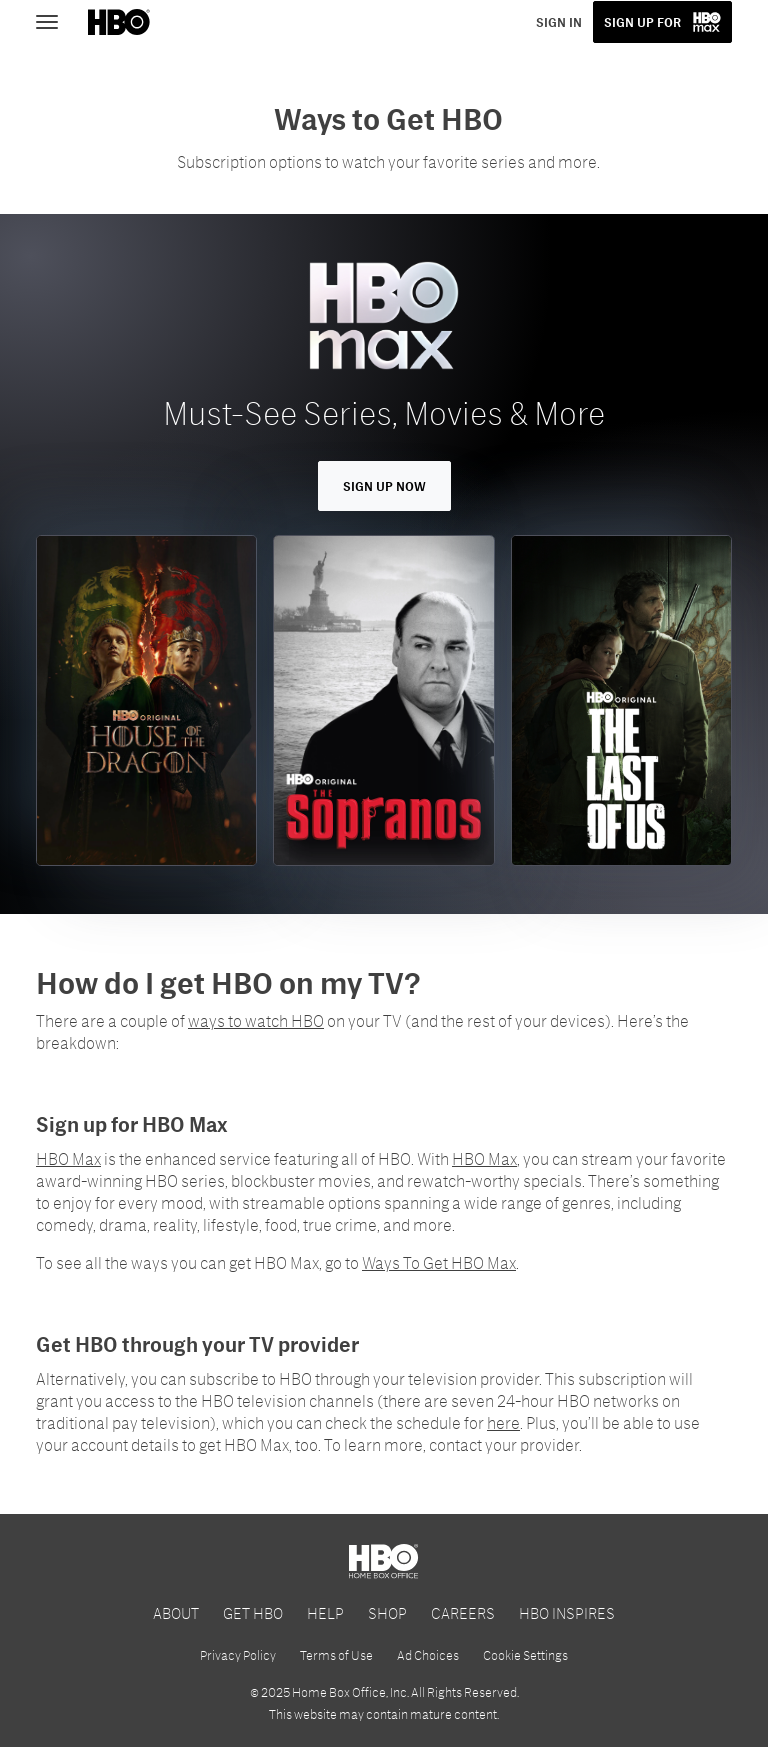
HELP (325, 1612)
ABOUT (176, 1612)
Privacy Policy (238, 1655)
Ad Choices (428, 1655)
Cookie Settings (525, 1655)
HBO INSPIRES (567, 1612)
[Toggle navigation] (56, 20)
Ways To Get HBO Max (439, 1262)
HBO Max (68, 1158)
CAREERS (463, 1612)
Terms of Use (336, 1655)
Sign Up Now (384, 486)
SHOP (387, 1612)
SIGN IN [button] (559, 22)
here (503, 1422)
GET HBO (253, 1612)
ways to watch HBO (256, 1020)
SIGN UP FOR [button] (642, 22)
